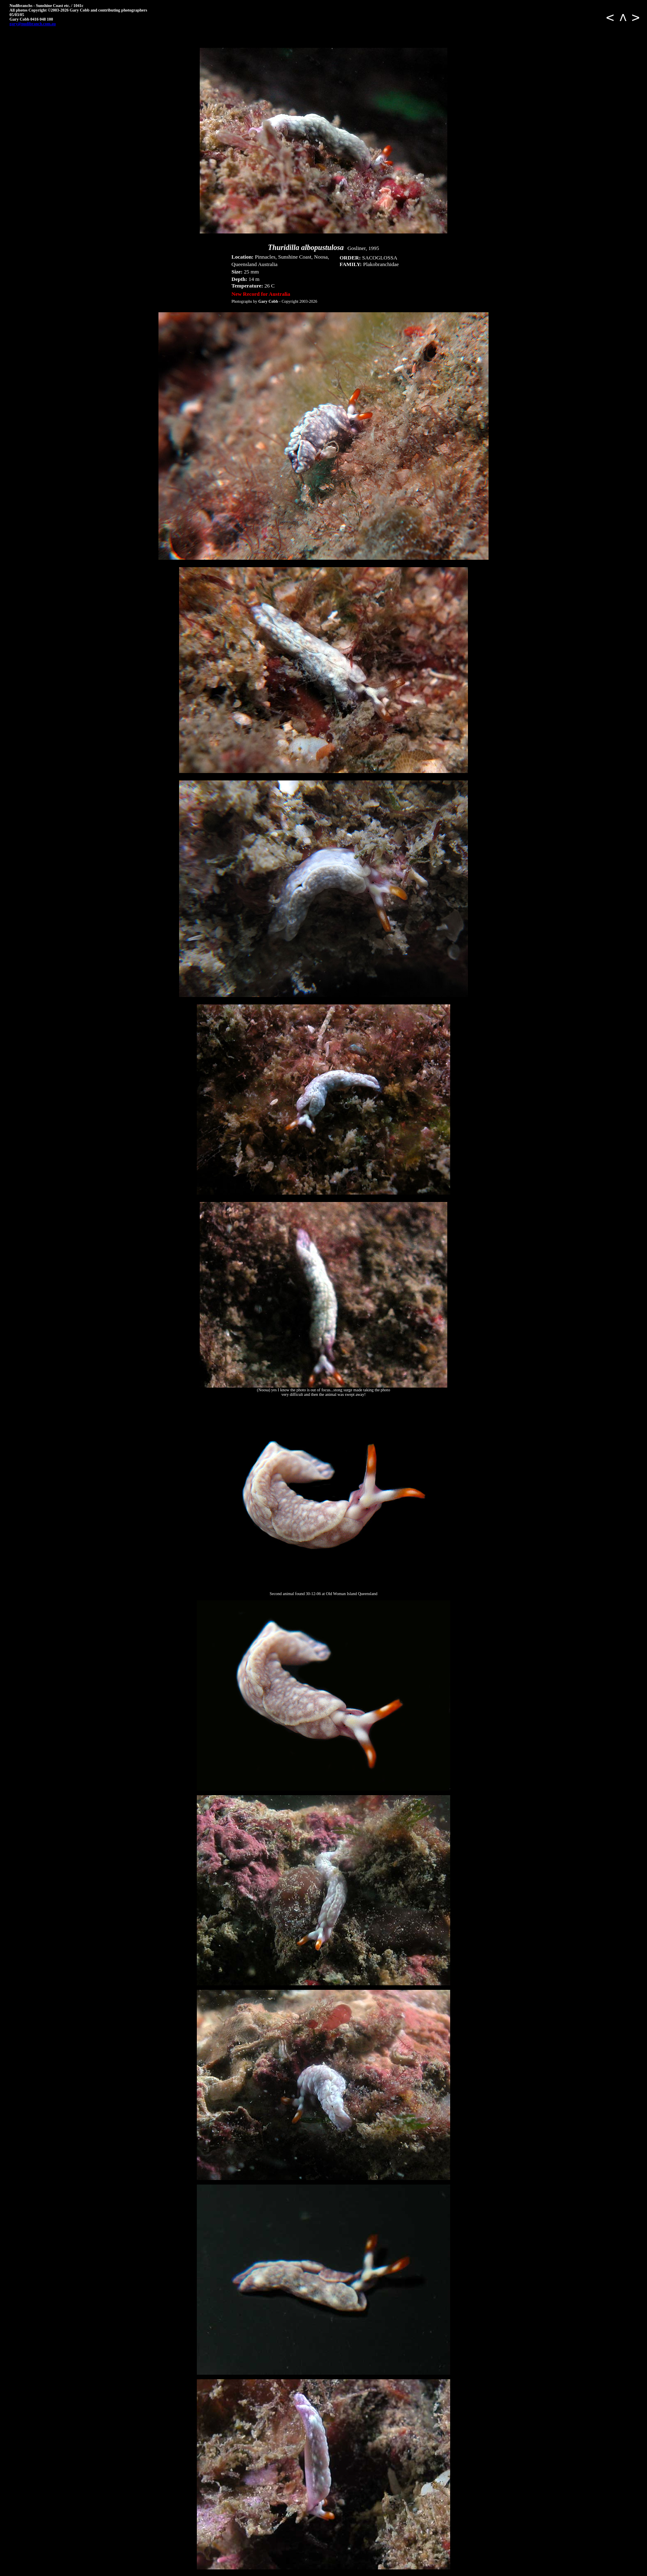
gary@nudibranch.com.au (32, 23)
